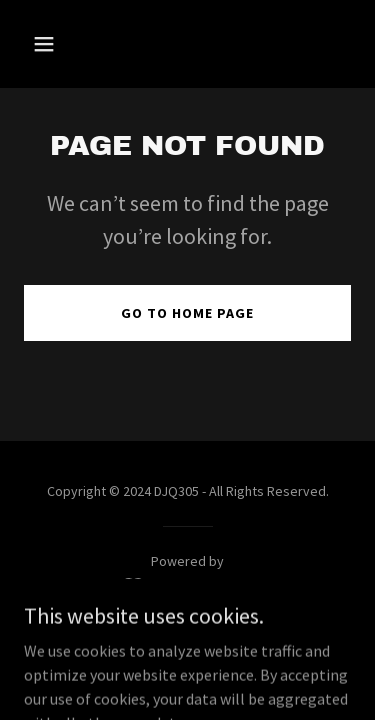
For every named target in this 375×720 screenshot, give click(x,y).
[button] (61, 44)
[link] (187, 586)
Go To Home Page (187, 313)
